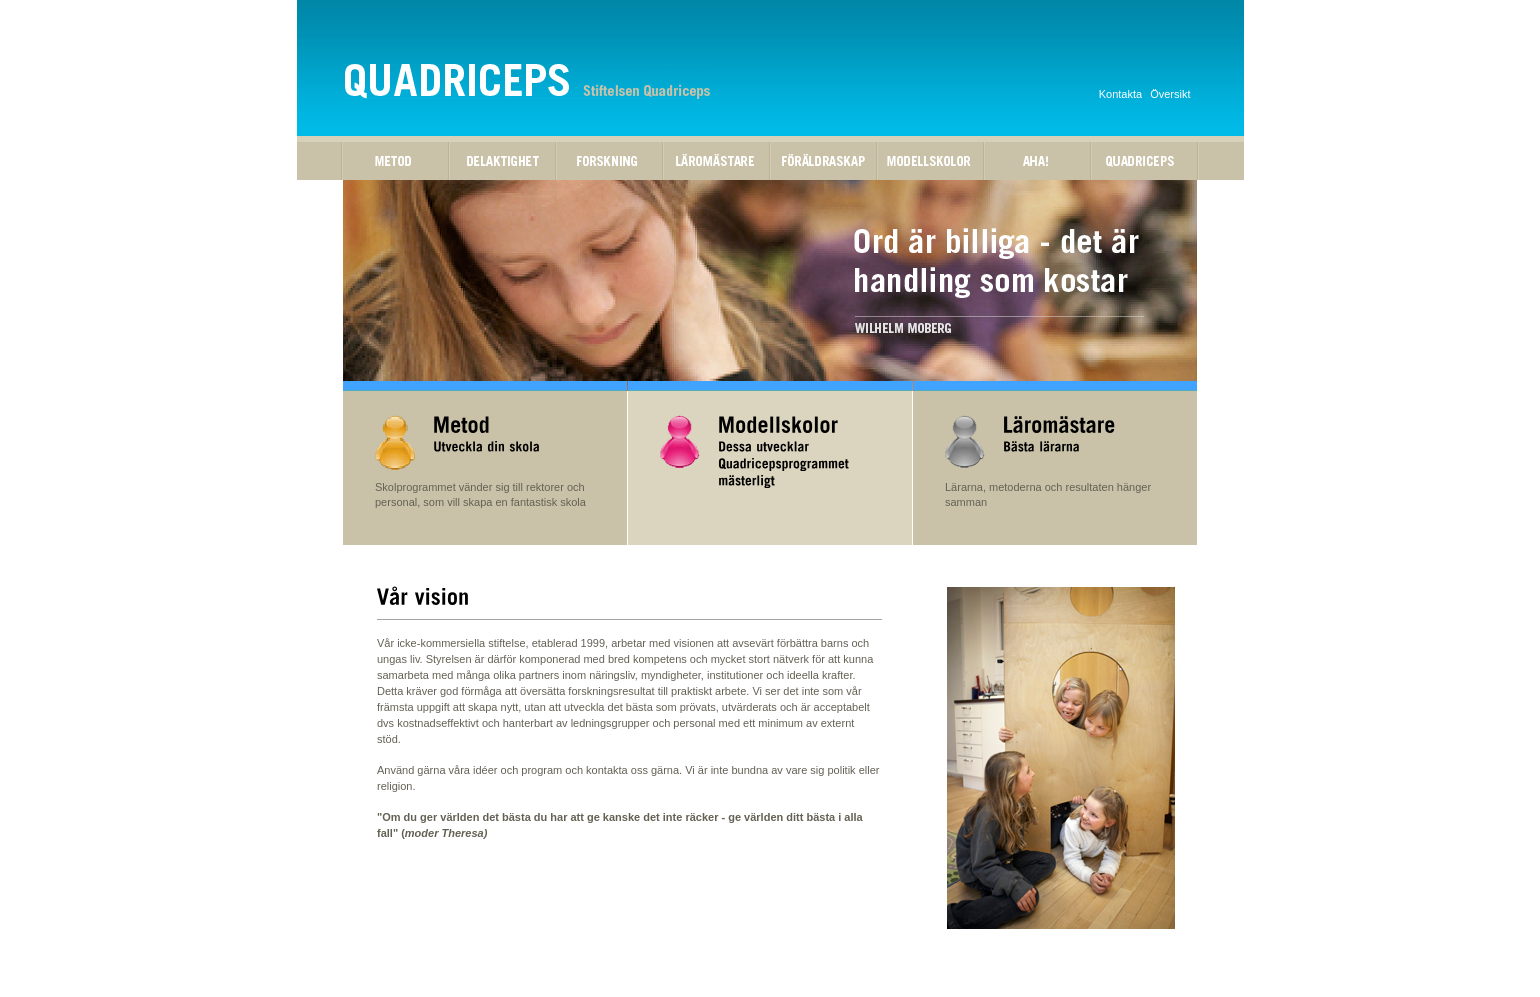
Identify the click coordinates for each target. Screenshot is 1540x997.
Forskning (609, 161)
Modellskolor (930, 161)
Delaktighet (502, 161)
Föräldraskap (823, 161)
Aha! (1037, 161)
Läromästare (716, 161)
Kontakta (1120, 94)
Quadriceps (1144, 161)
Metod (395, 161)
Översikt (1170, 94)
